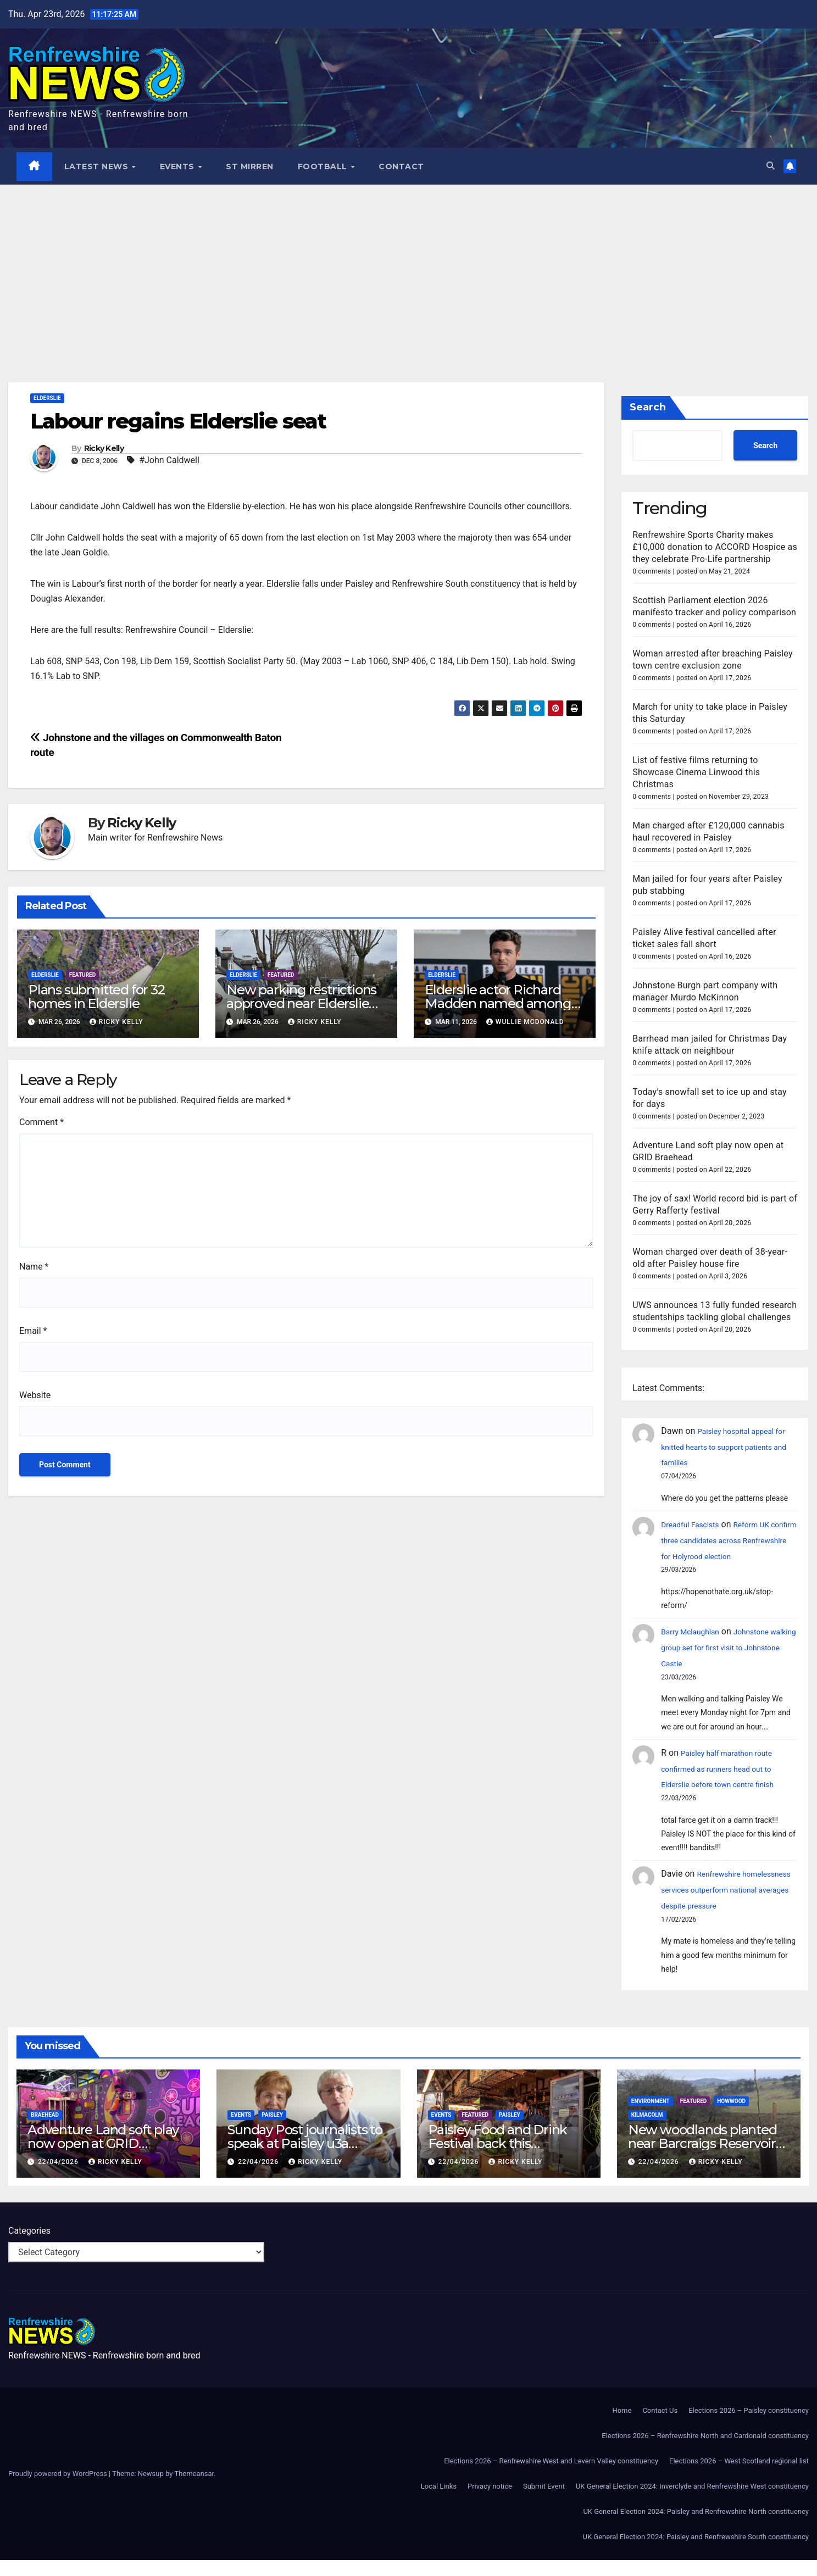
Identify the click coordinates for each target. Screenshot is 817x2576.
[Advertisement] (408, 267)
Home (621, 2426)
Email (33, 1331)
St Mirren (250, 166)
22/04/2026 (59, 2178)
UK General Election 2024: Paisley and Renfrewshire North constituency (696, 2527)
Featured (82, 975)
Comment (41, 1122)
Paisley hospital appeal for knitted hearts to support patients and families (724, 1447)
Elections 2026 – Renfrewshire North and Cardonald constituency (705, 2451)
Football (324, 166)
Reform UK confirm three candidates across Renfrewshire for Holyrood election (728, 1541)
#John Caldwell (169, 460)
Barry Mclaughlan (695, 1632)
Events (179, 166)
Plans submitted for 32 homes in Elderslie (96, 997)
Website (35, 1395)
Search (648, 408)
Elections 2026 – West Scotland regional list (739, 2477)
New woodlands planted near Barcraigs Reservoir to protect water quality (702, 2159)
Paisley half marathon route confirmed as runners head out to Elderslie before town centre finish (727, 1769)
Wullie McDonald (525, 1022)
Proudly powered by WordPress (58, 2489)
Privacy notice (490, 2502)
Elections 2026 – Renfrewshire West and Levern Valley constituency (551, 2477)
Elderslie (47, 399)
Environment (650, 2117)
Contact (402, 166)
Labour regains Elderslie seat (178, 422)
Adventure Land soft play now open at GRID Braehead (103, 2159)
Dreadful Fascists (695, 1525)
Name (34, 1266)
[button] (769, 166)
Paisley (272, 2131)
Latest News (98, 166)
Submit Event (544, 2502)
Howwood (731, 2117)
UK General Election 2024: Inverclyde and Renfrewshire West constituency (692, 2502)
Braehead (45, 2131)
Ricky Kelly (104, 449)
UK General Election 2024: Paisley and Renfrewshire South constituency (696, 2553)
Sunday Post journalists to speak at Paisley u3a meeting (304, 2159)
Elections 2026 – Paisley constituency (748, 2426)
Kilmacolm (647, 2131)
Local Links (439, 2502)
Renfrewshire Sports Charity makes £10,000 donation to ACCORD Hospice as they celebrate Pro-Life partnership (714, 547)
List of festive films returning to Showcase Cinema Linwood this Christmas (696, 772)
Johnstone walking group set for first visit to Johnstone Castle (725, 1648)
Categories (29, 2246)
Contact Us (659, 2426)
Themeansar (194, 2489)
